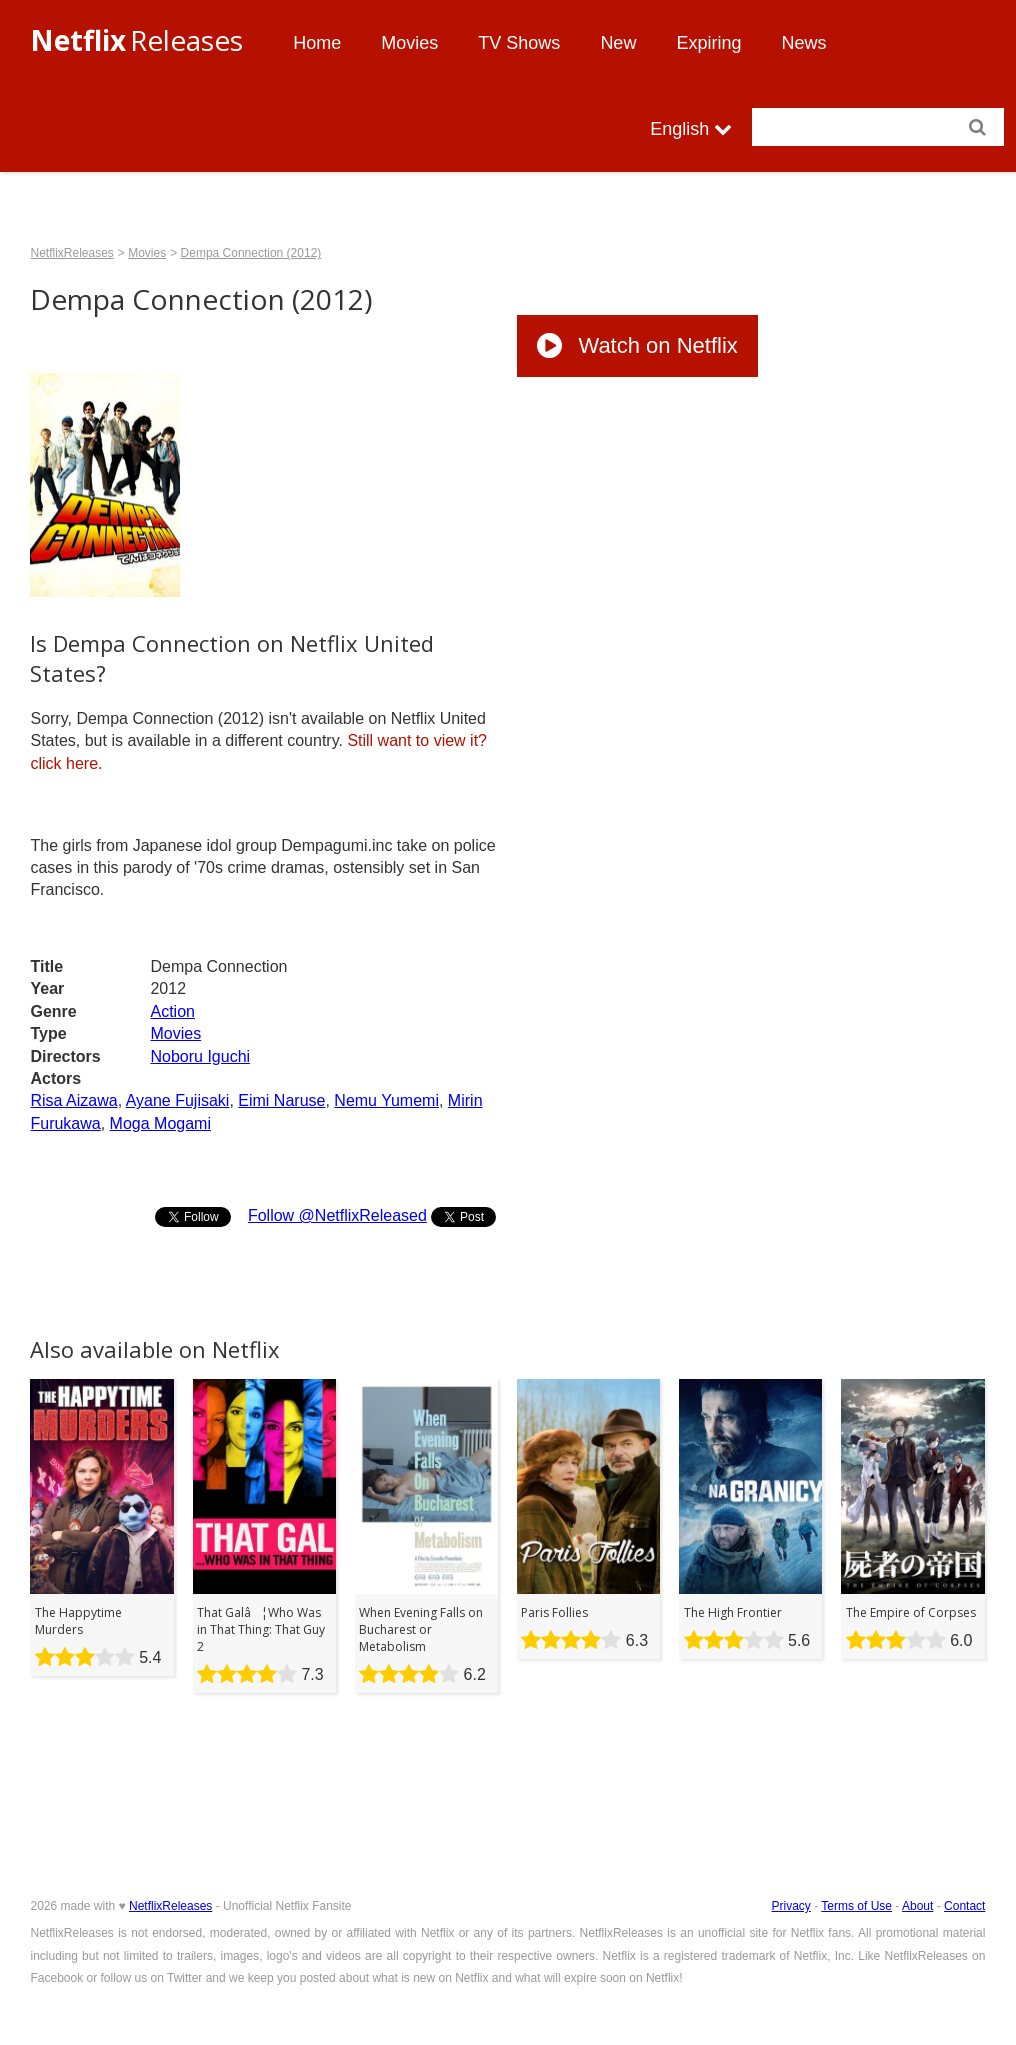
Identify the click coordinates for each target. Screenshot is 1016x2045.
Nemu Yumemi (386, 1100)
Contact (964, 1906)
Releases (136, 40)
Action (172, 1011)
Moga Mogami (160, 1123)
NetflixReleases (71, 253)
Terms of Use (856, 1906)
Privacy (791, 1906)
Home (317, 43)
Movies (409, 43)
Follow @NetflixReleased (337, 1215)
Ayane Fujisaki (178, 1100)
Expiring (708, 43)
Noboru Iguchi (200, 1056)
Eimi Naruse (281, 1100)
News (803, 43)
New (618, 43)
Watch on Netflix (637, 345)
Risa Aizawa (73, 1100)
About (917, 1906)
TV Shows (519, 43)
